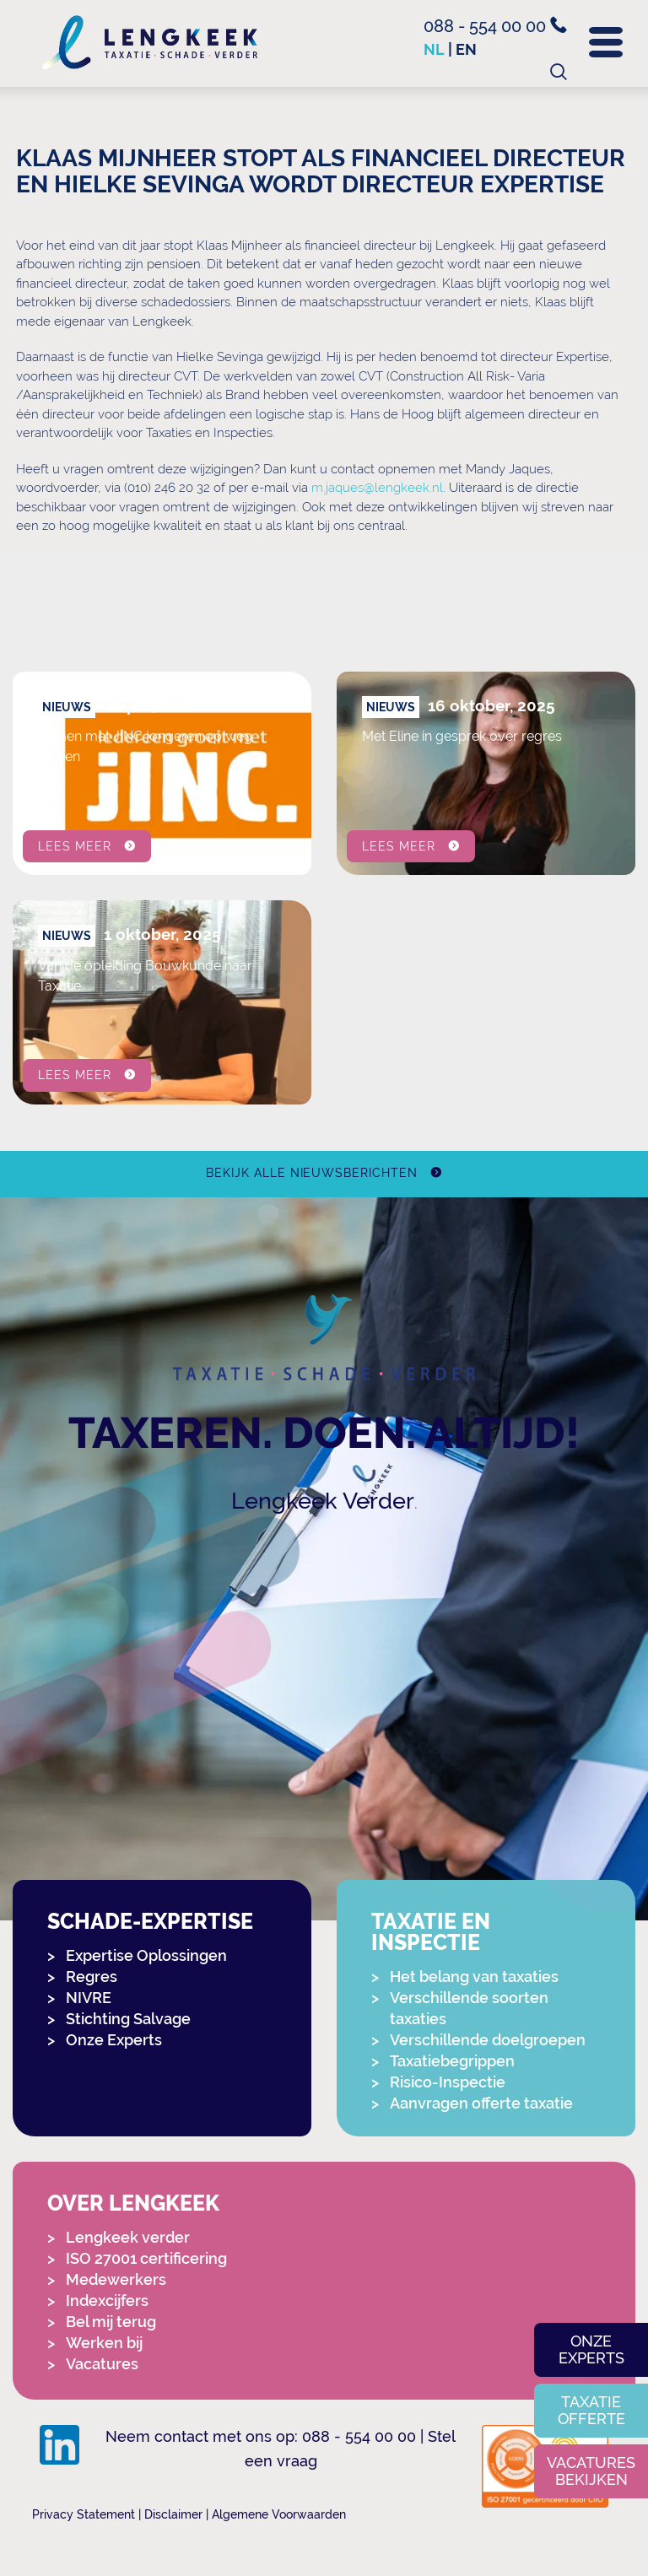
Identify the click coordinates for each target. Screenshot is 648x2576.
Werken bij (104, 2343)
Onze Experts (114, 2040)
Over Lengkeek (133, 2203)
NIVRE (88, 1997)
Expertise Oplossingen (146, 1955)
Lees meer (74, 845)
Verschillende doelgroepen (488, 2040)
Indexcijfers (107, 2300)
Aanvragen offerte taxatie (481, 2103)
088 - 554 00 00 (495, 26)
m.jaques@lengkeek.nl (377, 487)
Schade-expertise (150, 1921)
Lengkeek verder (128, 2237)
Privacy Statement (83, 2514)
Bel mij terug (111, 2321)
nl (434, 49)
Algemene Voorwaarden (279, 2514)
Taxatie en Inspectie (430, 1932)
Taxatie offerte (591, 2410)
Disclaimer (173, 2514)
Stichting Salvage (128, 2019)
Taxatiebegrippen (452, 2061)
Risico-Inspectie (447, 2082)
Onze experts (591, 2349)
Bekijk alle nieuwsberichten (312, 1173)
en (466, 49)
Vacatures (102, 2364)
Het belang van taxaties (474, 1976)
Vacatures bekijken (591, 2471)
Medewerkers (116, 2279)
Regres (91, 1976)
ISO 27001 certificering (146, 2258)
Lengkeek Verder (322, 1501)
